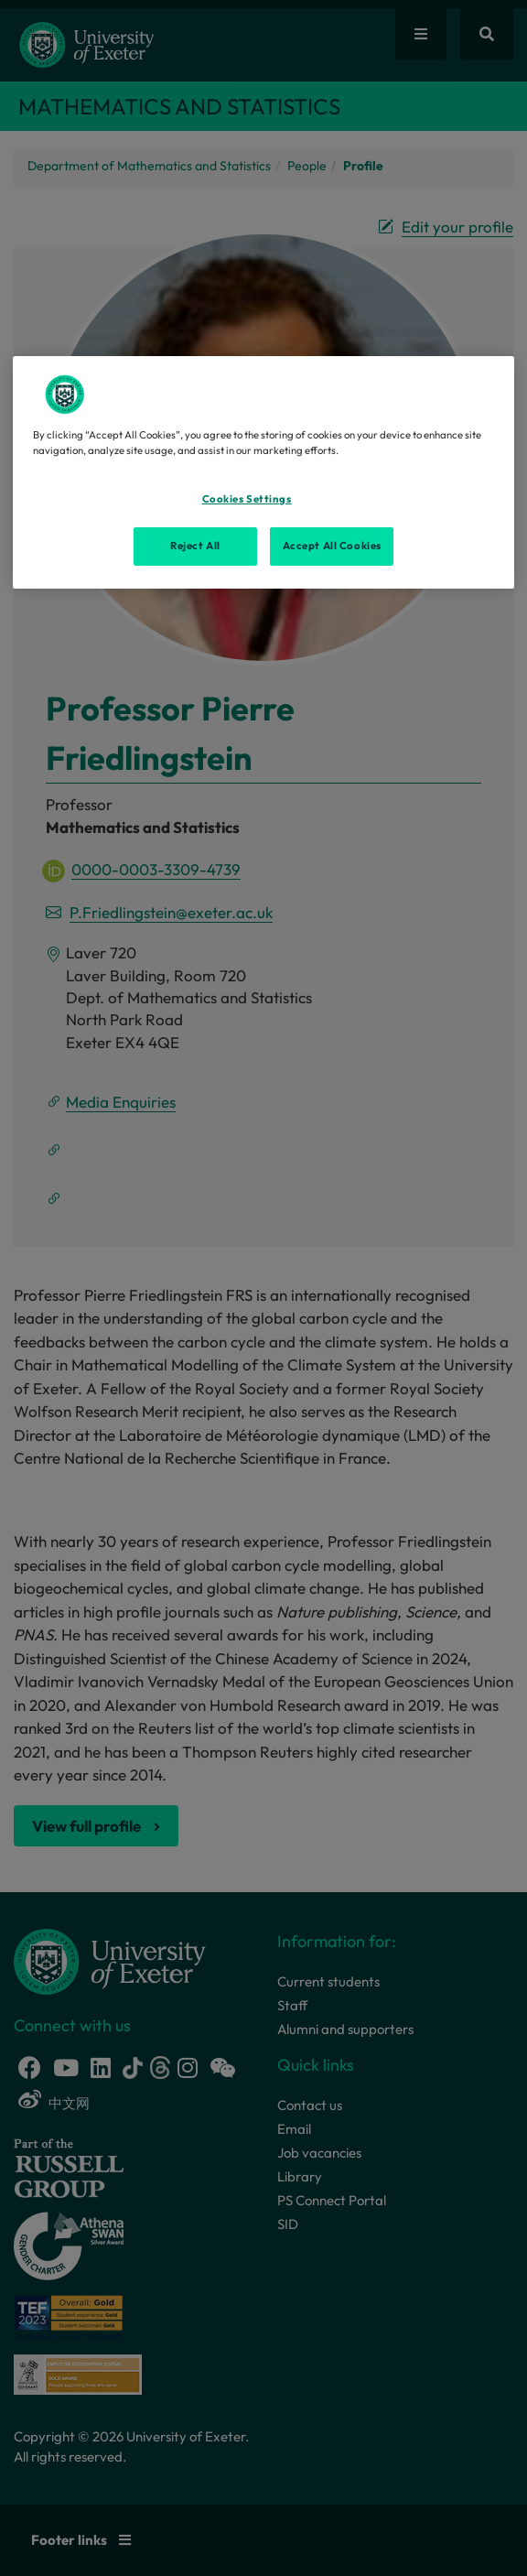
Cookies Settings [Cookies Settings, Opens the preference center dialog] (247, 498)
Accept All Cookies (332, 545)
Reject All (195, 545)
